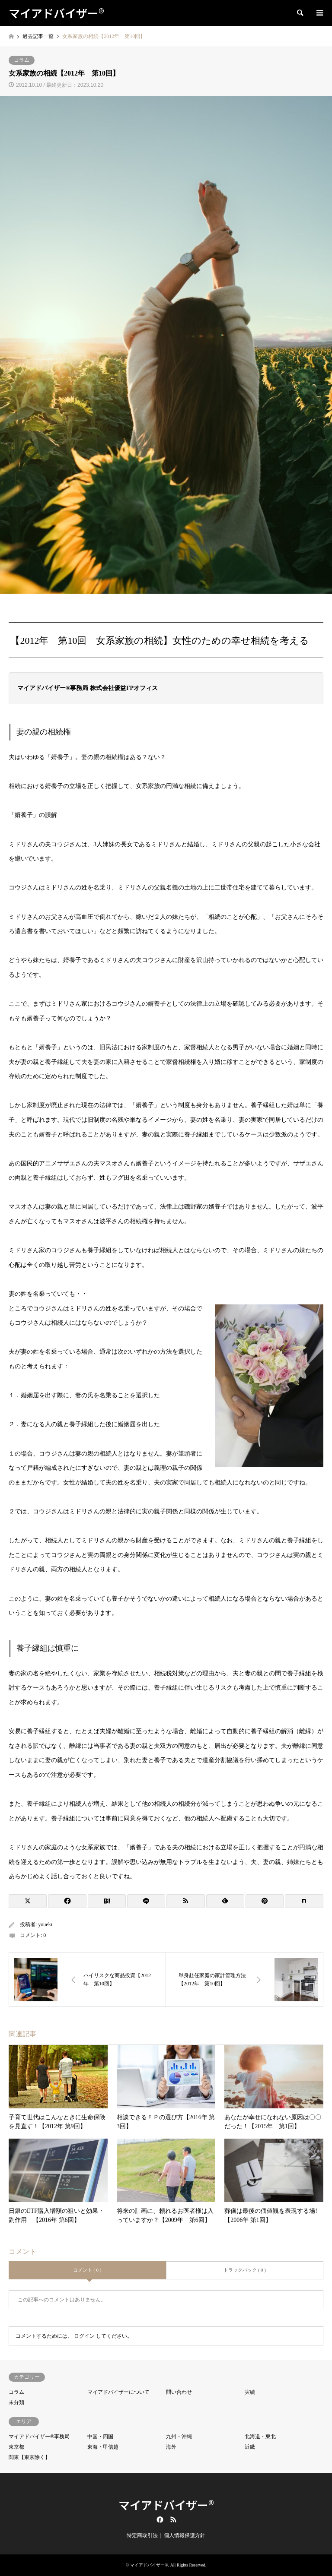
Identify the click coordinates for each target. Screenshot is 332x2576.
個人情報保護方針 (184, 2535)
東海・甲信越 (102, 2447)
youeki (45, 1924)
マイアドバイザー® (166, 2505)
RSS (173, 2519)
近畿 (250, 2447)
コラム (21, 60)
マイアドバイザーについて (118, 2392)
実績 (250, 2392)
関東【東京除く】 (29, 2457)
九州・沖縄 (179, 2437)
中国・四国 (100, 2437)
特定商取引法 (142, 2535)
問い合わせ (179, 2392)
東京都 (16, 2447)
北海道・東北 (260, 2437)
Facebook (159, 2519)
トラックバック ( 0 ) (244, 2269)
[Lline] (146, 1901)
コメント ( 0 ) (87, 2269)
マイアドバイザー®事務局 (39, 2437)
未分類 (16, 2402)
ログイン (84, 2336)
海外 (171, 2447)
